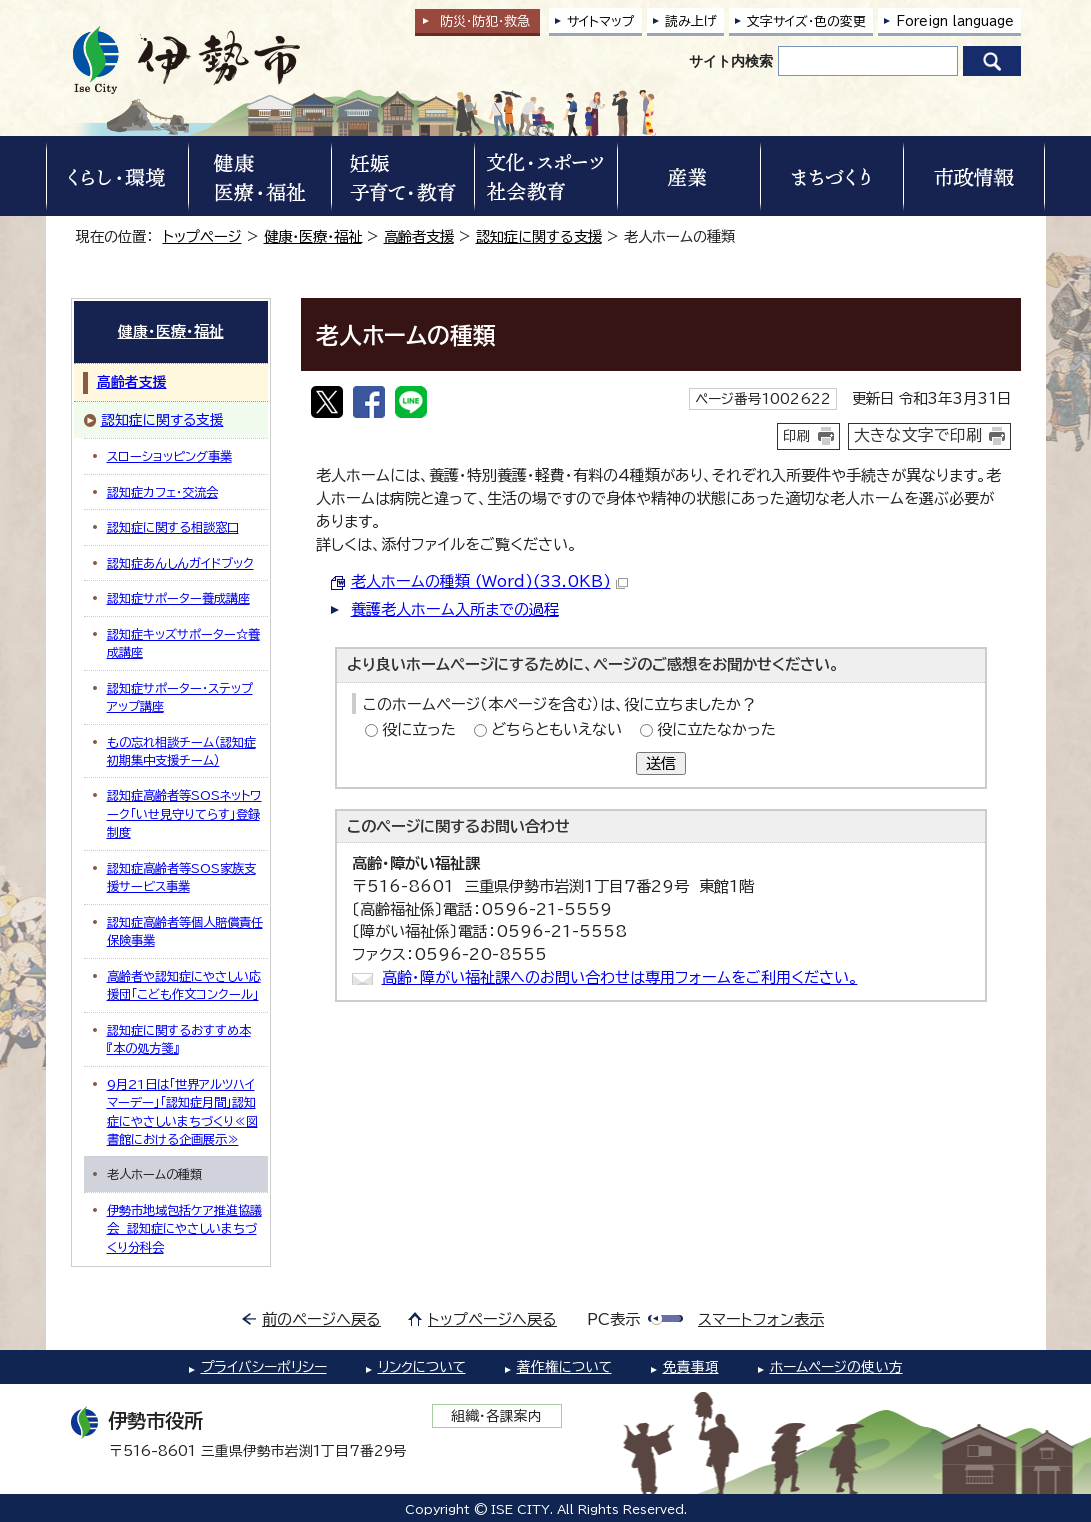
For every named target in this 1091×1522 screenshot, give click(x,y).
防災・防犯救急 (485, 21)
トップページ (202, 236)
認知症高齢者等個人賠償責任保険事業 (185, 931)
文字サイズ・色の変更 (806, 21)
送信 (661, 763)
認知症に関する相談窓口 (173, 527)
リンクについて (422, 1367)
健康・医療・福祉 (313, 236)
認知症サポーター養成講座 (178, 598)
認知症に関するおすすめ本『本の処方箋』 (179, 1039)
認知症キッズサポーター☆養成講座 (183, 643)
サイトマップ (601, 21)
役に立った (419, 729)
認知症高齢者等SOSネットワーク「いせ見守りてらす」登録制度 (184, 813)
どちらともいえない (556, 729)
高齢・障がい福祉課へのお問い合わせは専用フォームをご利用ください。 (620, 977)
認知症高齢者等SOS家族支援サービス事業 (181, 877)
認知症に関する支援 (539, 236)
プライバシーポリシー (264, 1367)
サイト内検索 (731, 61)
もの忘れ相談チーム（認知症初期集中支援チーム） (181, 751)
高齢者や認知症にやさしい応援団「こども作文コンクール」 (184, 985)
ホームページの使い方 (836, 1367)
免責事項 (691, 1367)
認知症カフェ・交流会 (162, 492)
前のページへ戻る (321, 1319)
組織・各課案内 (496, 1416)
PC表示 (613, 1319)
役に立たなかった (716, 729)
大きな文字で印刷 (918, 435)
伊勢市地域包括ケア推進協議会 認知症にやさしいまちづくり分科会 (184, 1228)
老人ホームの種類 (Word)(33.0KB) (489, 581)
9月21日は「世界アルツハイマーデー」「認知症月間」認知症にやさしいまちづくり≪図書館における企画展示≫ (182, 1111)
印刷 (797, 436)
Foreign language (955, 21)
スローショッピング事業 (169, 456)
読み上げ (691, 21)
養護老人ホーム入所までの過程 (455, 609)
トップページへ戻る (492, 1319)
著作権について (564, 1367)
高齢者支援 (419, 236)
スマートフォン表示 (761, 1319)
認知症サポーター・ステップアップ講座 (180, 697)
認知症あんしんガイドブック (180, 563)
